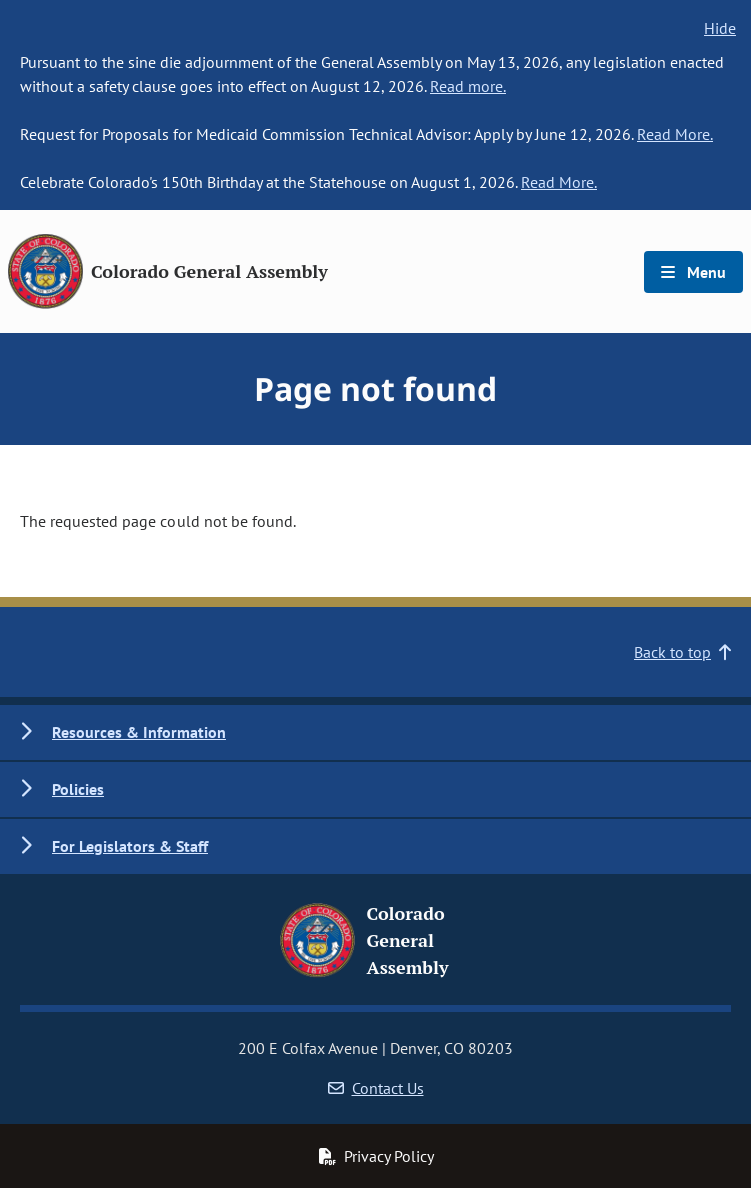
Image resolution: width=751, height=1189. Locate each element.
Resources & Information (139, 732)
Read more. (468, 86)
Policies (78, 789)
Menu (693, 272)
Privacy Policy (376, 1156)
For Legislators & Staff (130, 846)
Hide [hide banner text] (720, 28)
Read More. (675, 134)
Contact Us (376, 1088)
